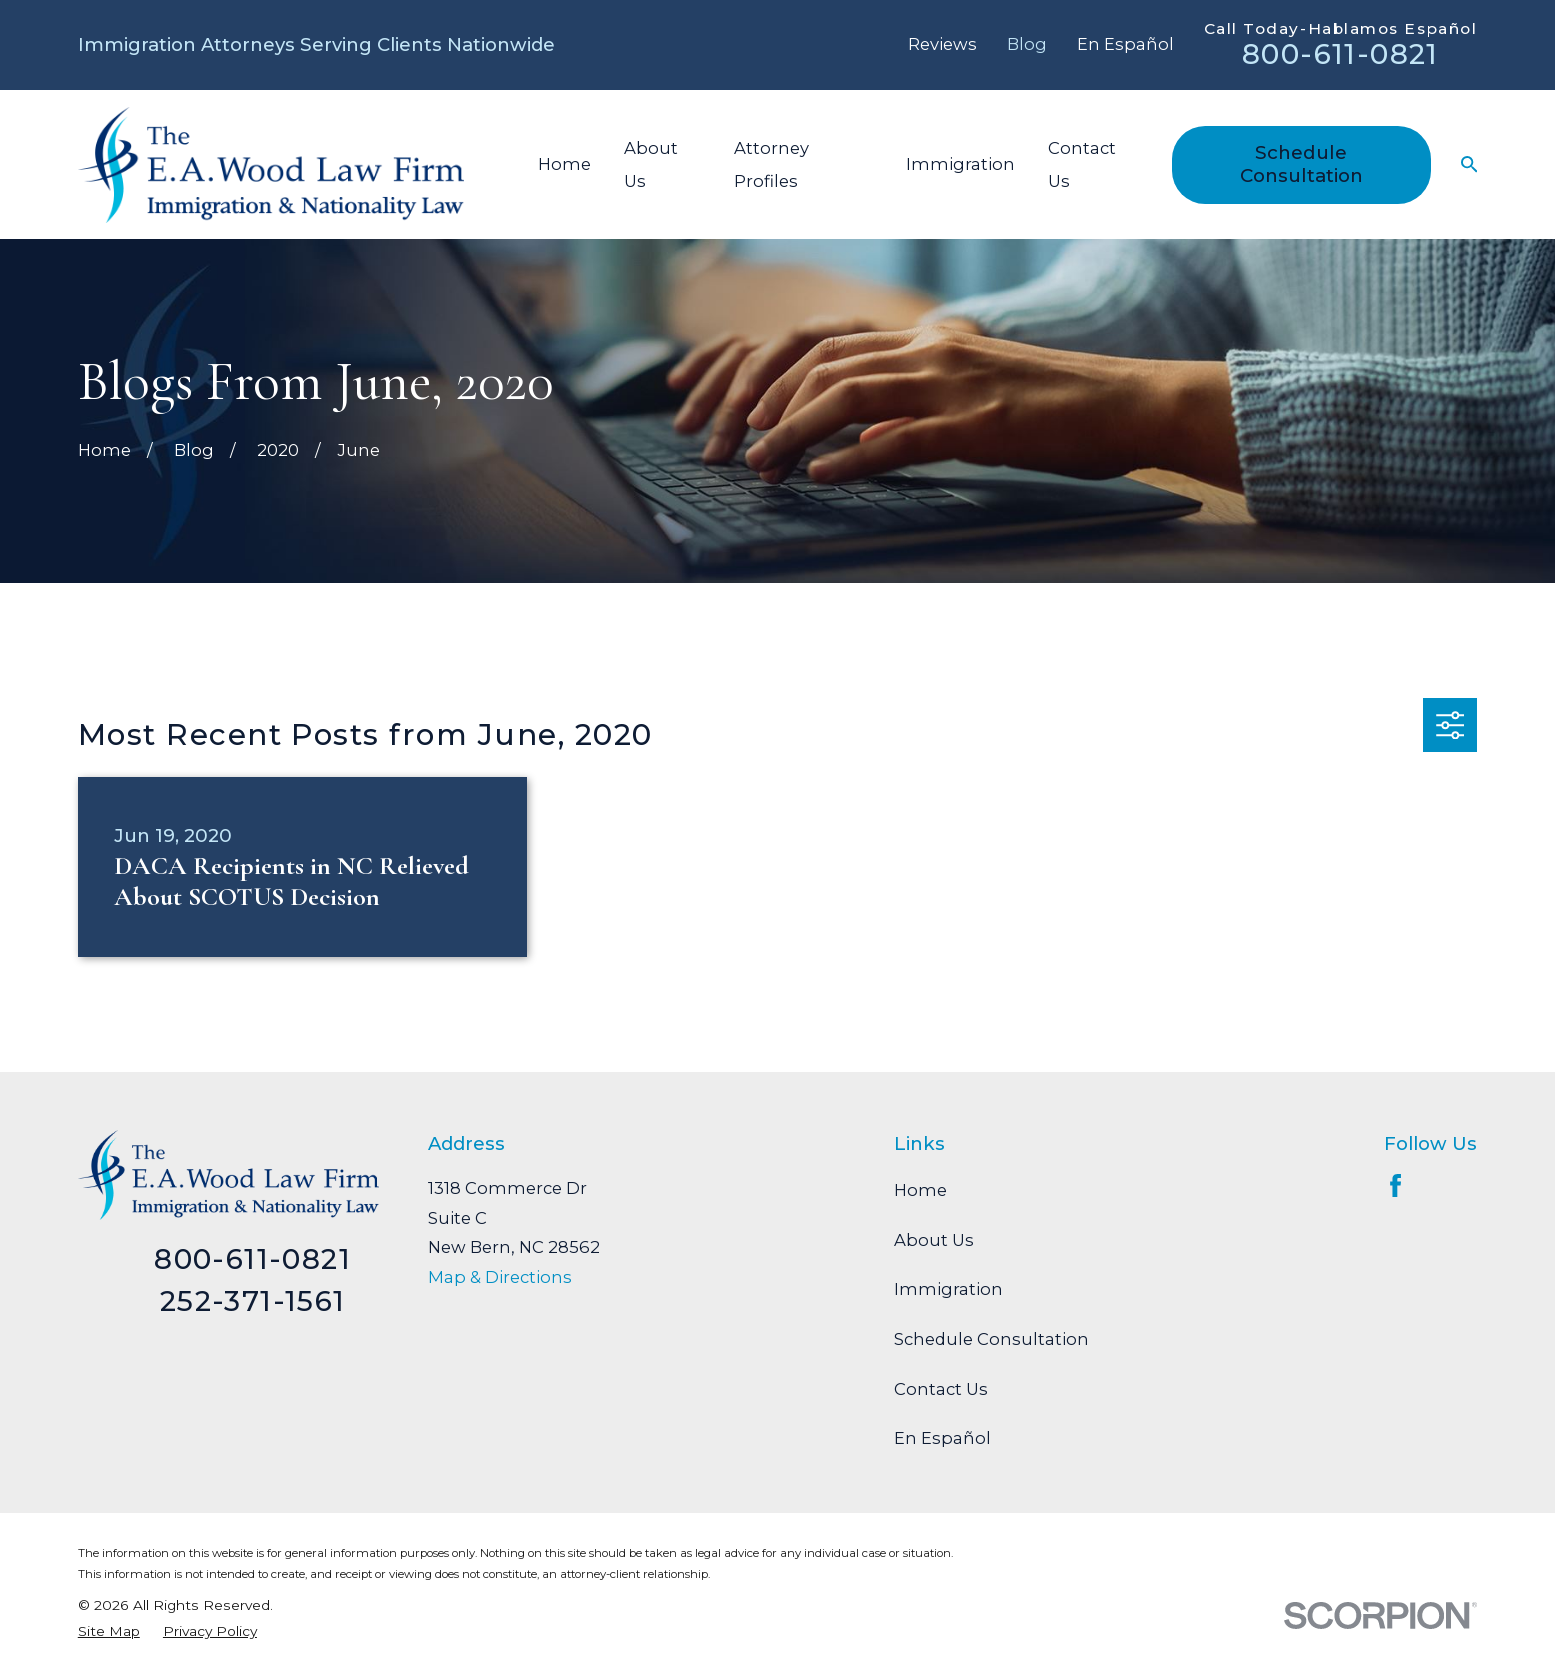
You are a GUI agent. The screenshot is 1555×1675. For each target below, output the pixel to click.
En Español (1125, 44)
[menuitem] (109, 1632)
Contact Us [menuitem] (1082, 164)
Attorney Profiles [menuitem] (771, 164)
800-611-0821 (1340, 54)
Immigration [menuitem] (960, 164)
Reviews (942, 44)
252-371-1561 (253, 1301)
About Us (934, 1240)
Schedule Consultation (1301, 163)
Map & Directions (500, 1277)
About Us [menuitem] (651, 164)
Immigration (948, 1289)
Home (920, 1190)
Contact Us (941, 1389)
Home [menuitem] (564, 164)
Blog (1027, 44)
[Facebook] (1395, 1185)
